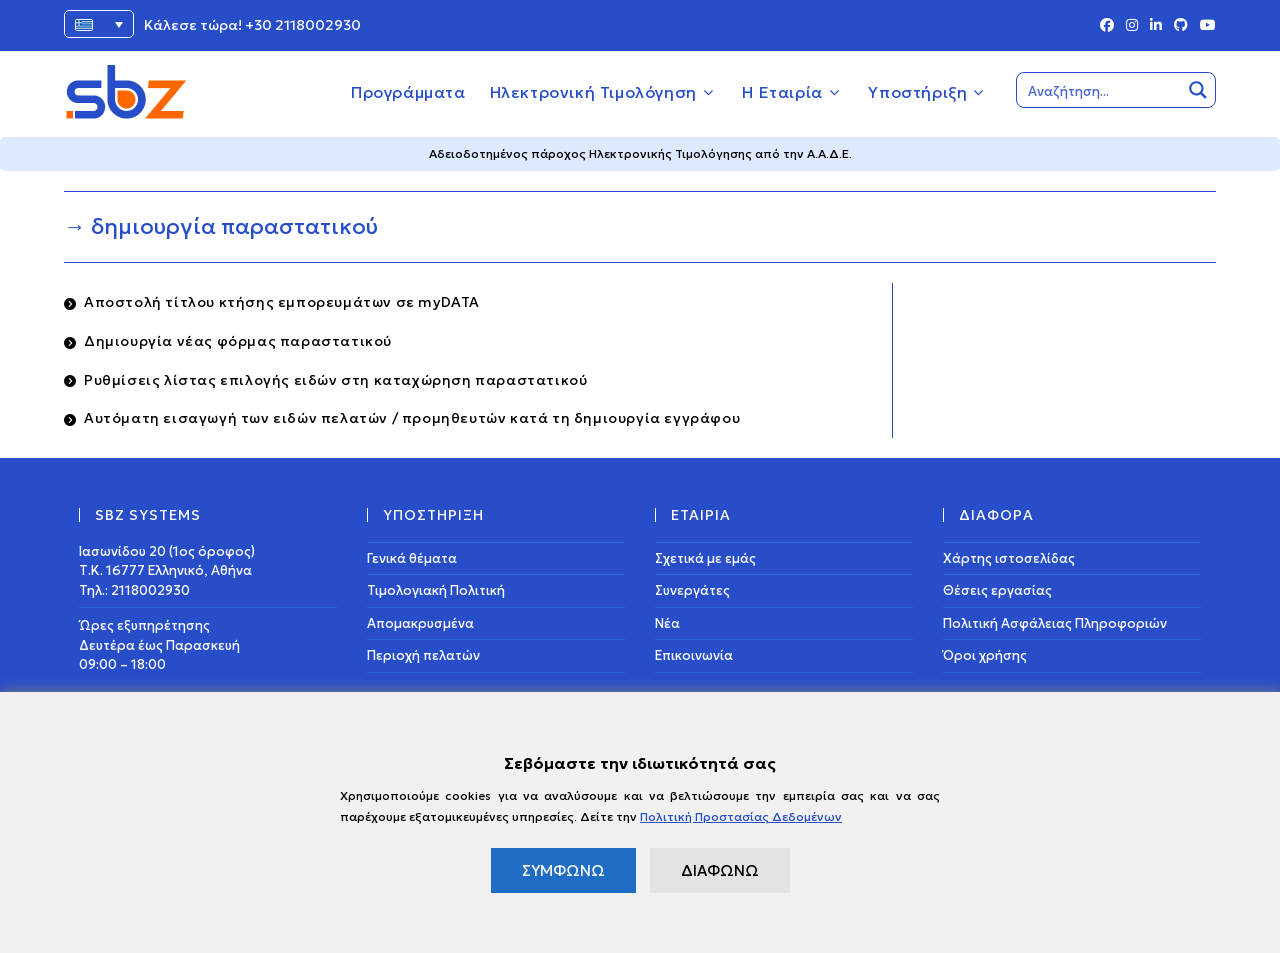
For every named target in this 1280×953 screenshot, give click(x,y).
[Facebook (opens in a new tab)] (1107, 26)
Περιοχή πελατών (423, 655)
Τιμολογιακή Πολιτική (436, 590)
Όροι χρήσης (985, 655)
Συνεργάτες (692, 590)
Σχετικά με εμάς (705, 558)
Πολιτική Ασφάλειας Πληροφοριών (1055, 623)
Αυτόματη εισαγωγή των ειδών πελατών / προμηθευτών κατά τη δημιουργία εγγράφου (412, 418)
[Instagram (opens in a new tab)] (1132, 26)
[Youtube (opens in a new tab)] (1205, 26)
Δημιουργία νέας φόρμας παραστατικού (238, 341)
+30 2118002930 (303, 25)
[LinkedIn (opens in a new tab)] (1156, 26)
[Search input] (1100, 90)
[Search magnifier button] (1198, 90)
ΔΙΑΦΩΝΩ (720, 870)
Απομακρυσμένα (420, 623)
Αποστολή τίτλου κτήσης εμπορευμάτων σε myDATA (282, 302)
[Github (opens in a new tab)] (1181, 26)
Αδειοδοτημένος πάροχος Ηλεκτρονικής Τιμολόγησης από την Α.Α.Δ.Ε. (640, 153)
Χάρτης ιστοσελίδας (1009, 558)
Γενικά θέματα (412, 558)
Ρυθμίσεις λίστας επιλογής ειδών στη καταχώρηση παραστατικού (335, 380)
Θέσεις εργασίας (997, 590)
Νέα (667, 623)
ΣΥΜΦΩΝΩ (563, 870)
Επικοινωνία (694, 655)
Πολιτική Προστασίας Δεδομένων (741, 816)
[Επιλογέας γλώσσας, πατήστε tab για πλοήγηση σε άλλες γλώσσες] (99, 24)
